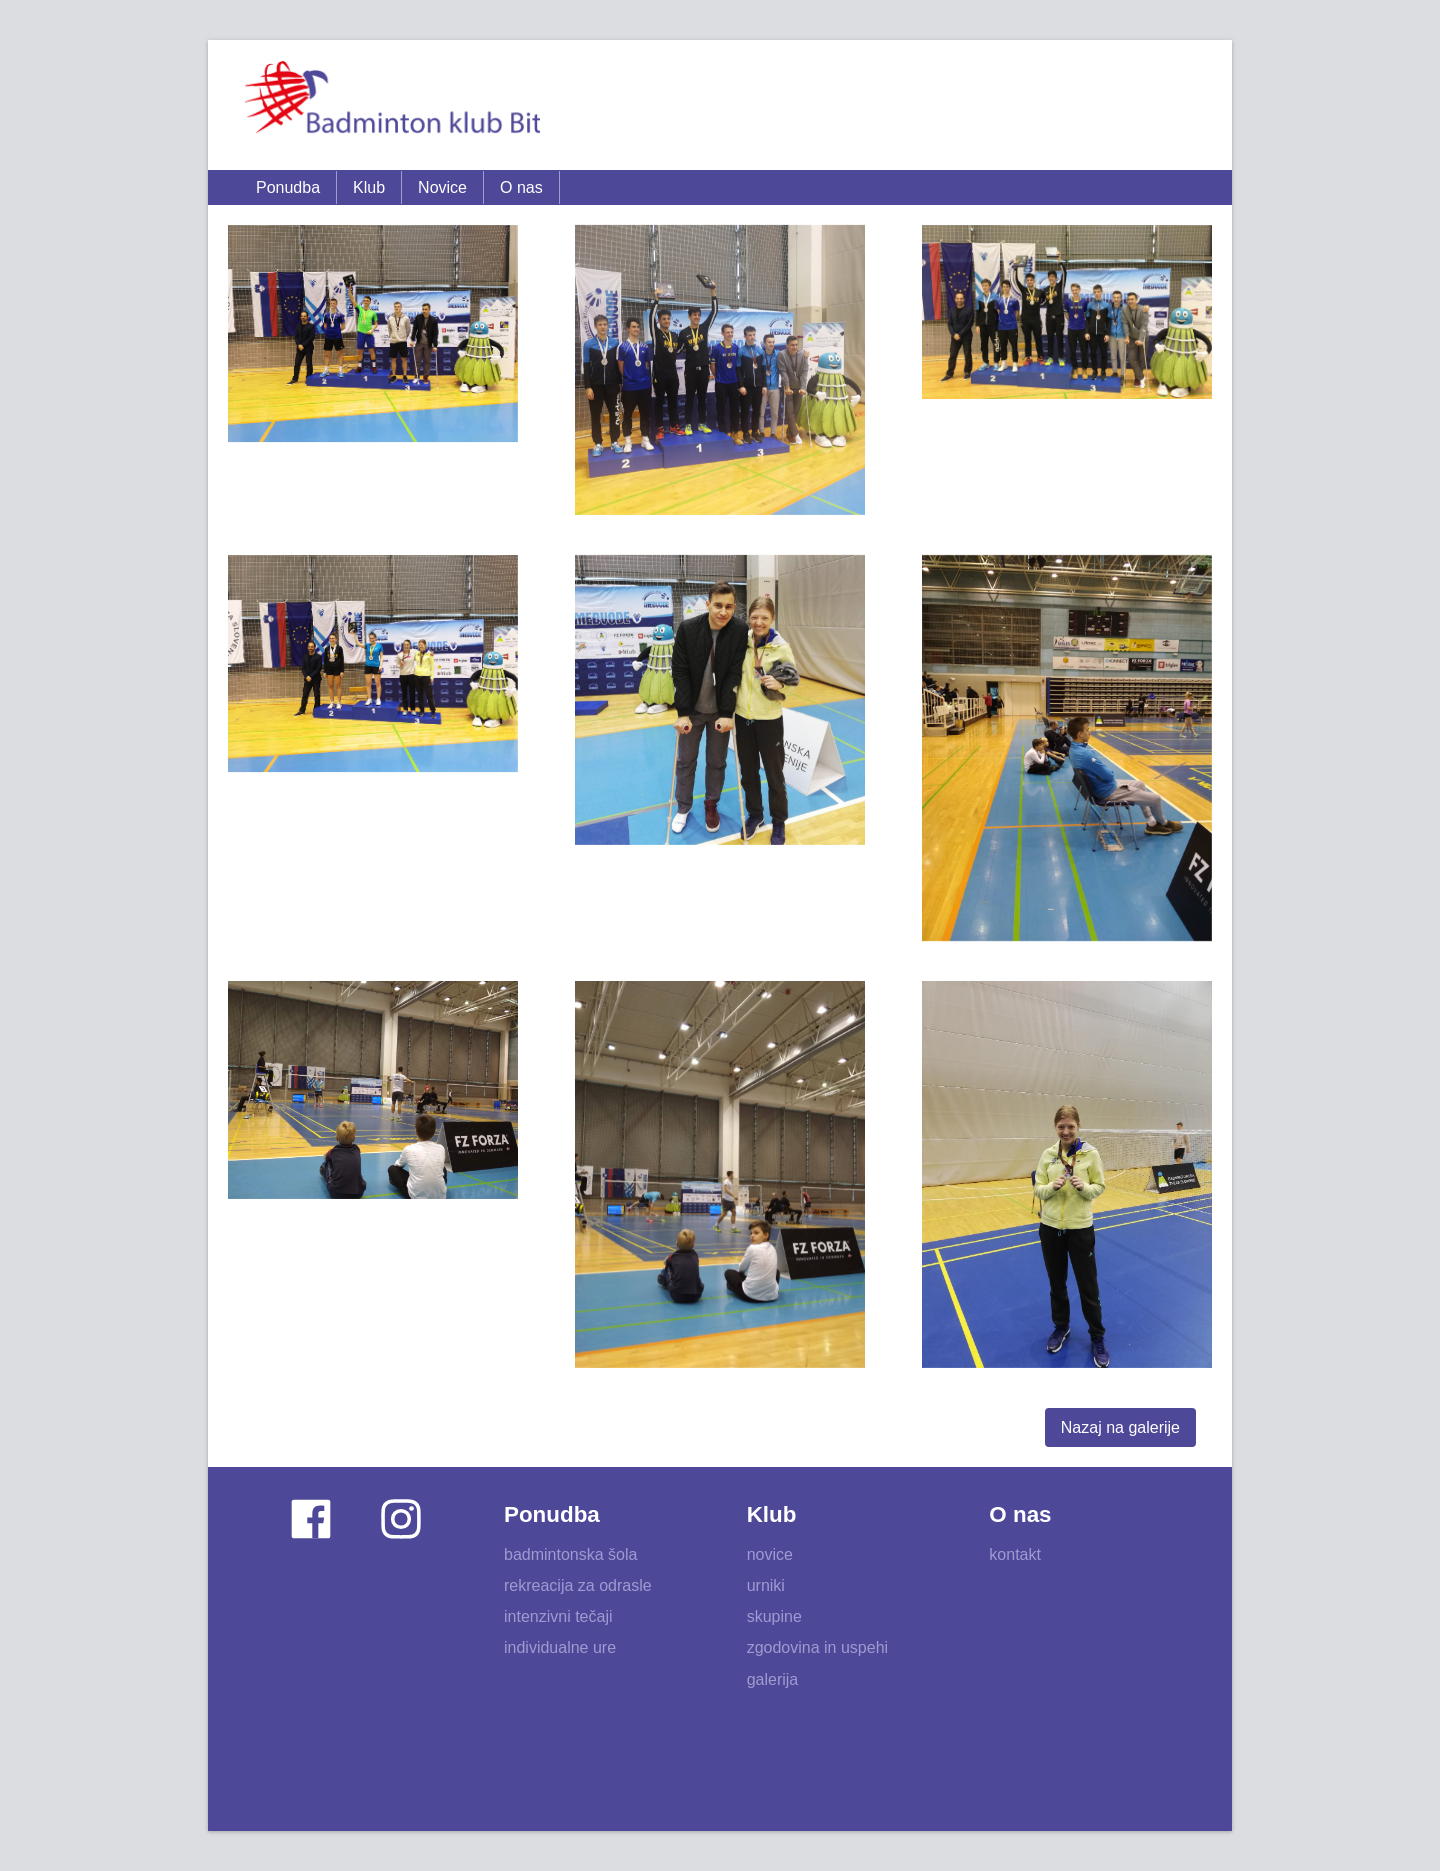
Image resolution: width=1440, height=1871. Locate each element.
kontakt (1015, 1554)
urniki (766, 1585)
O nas (521, 187)
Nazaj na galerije (1120, 1427)
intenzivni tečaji (558, 1616)
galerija (773, 1679)
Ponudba (288, 187)
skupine (774, 1616)
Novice (442, 187)
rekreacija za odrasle (578, 1585)
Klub (369, 187)
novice (770, 1554)
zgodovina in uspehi (817, 1647)
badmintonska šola (570, 1554)
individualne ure (560, 1647)
